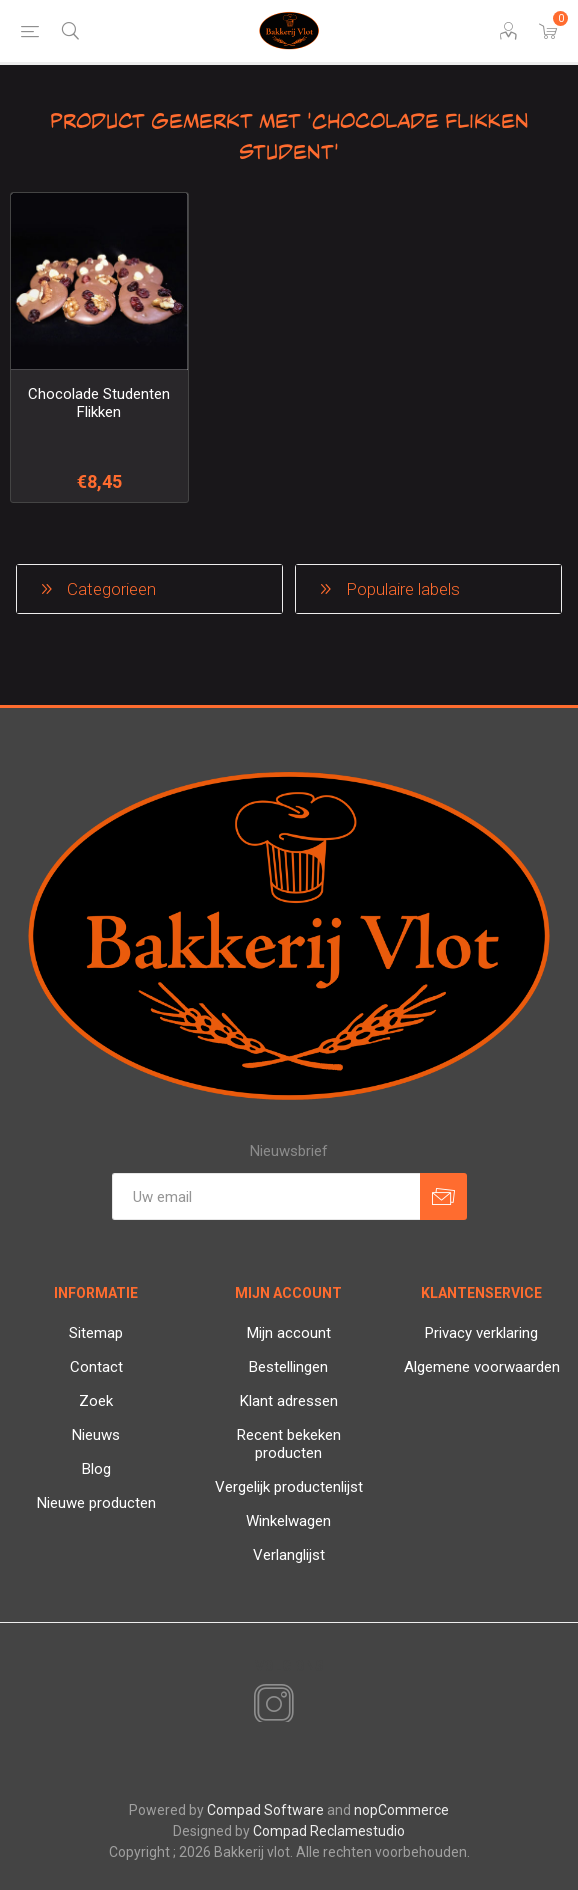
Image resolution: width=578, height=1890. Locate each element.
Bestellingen (288, 1367)
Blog (96, 1469)
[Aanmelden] (266, 1196)
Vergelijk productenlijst (289, 1487)
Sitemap (96, 1333)
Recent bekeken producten (289, 1444)
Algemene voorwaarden (482, 1367)
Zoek (96, 1401)
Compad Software (265, 1810)
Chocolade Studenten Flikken (99, 403)
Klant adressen (289, 1401)
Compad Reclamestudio (329, 1831)
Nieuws (96, 1435)
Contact (96, 1367)
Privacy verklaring (481, 1333)
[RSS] (308, 1706)
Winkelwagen (288, 1521)
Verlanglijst (289, 1555)
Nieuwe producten (96, 1503)
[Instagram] (270, 1705)
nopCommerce (401, 1810)
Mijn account (289, 1333)
